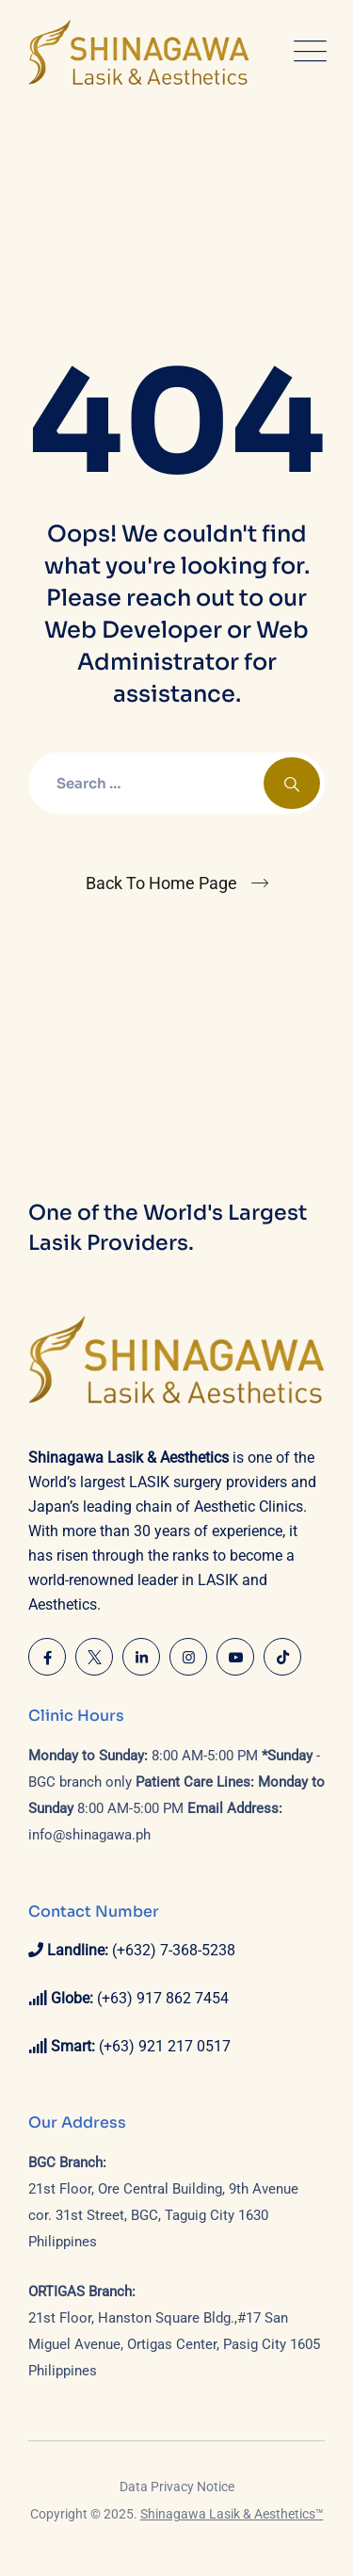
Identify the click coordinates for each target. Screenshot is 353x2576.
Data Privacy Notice (177, 2486)
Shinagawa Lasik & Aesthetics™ (232, 2513)
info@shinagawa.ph (89, 1834)
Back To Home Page (161, 883)
